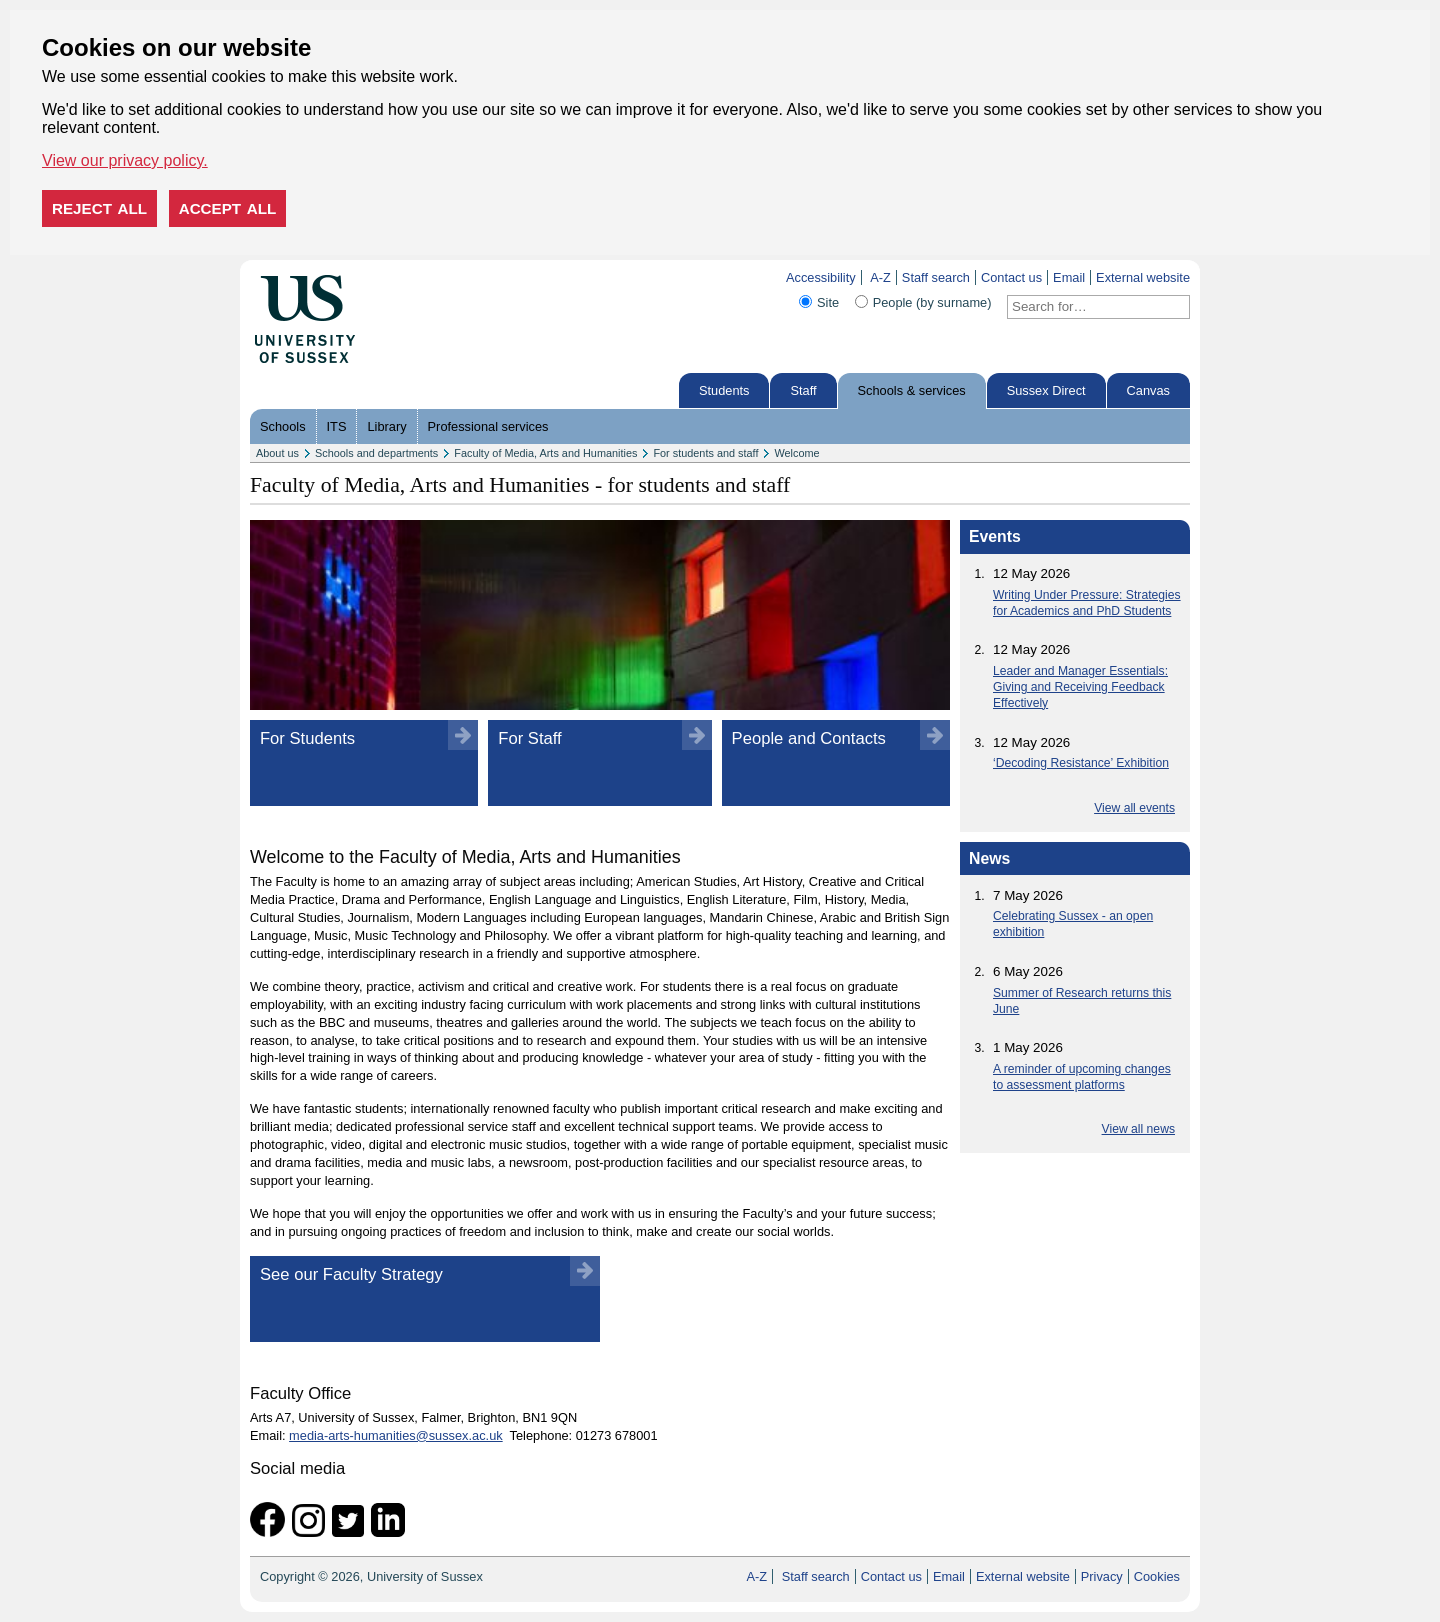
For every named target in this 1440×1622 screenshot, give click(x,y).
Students (724, 390)
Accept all (228, 208)
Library (386, 426)
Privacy (1102, 1576)
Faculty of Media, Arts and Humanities (545, 453)
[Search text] (1086, 307)
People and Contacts (809, 738)
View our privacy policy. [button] (125, 160)
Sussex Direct (1046, 390)
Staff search (936, 277)
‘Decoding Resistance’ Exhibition (1081, 763)
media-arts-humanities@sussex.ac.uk (396, 1435)
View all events (1134, 808)
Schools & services (912, 390)
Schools (283, 426)
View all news (1138, 1129)
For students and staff (705, 453)
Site (828, 302)
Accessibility (821, 277)
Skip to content (397, 277)
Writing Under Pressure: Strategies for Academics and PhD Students (1087, 603)
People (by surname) (932, 302)
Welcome (796, 453)
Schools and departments (376, 453)
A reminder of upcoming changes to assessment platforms (1082, 1077)
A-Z (880, 277)
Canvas (1148, 390)
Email (1069, 277)
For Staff (529, 738)
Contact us (1011, 277)
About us (277, 453)
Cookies (1157, 1576)
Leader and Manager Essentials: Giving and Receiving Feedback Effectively (1080, 687)
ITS (337, 426)
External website (1143, 277)
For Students (307, 738)
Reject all (99, 208)
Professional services (488, 426)
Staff (803, 390)
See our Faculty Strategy (351, 1274)
